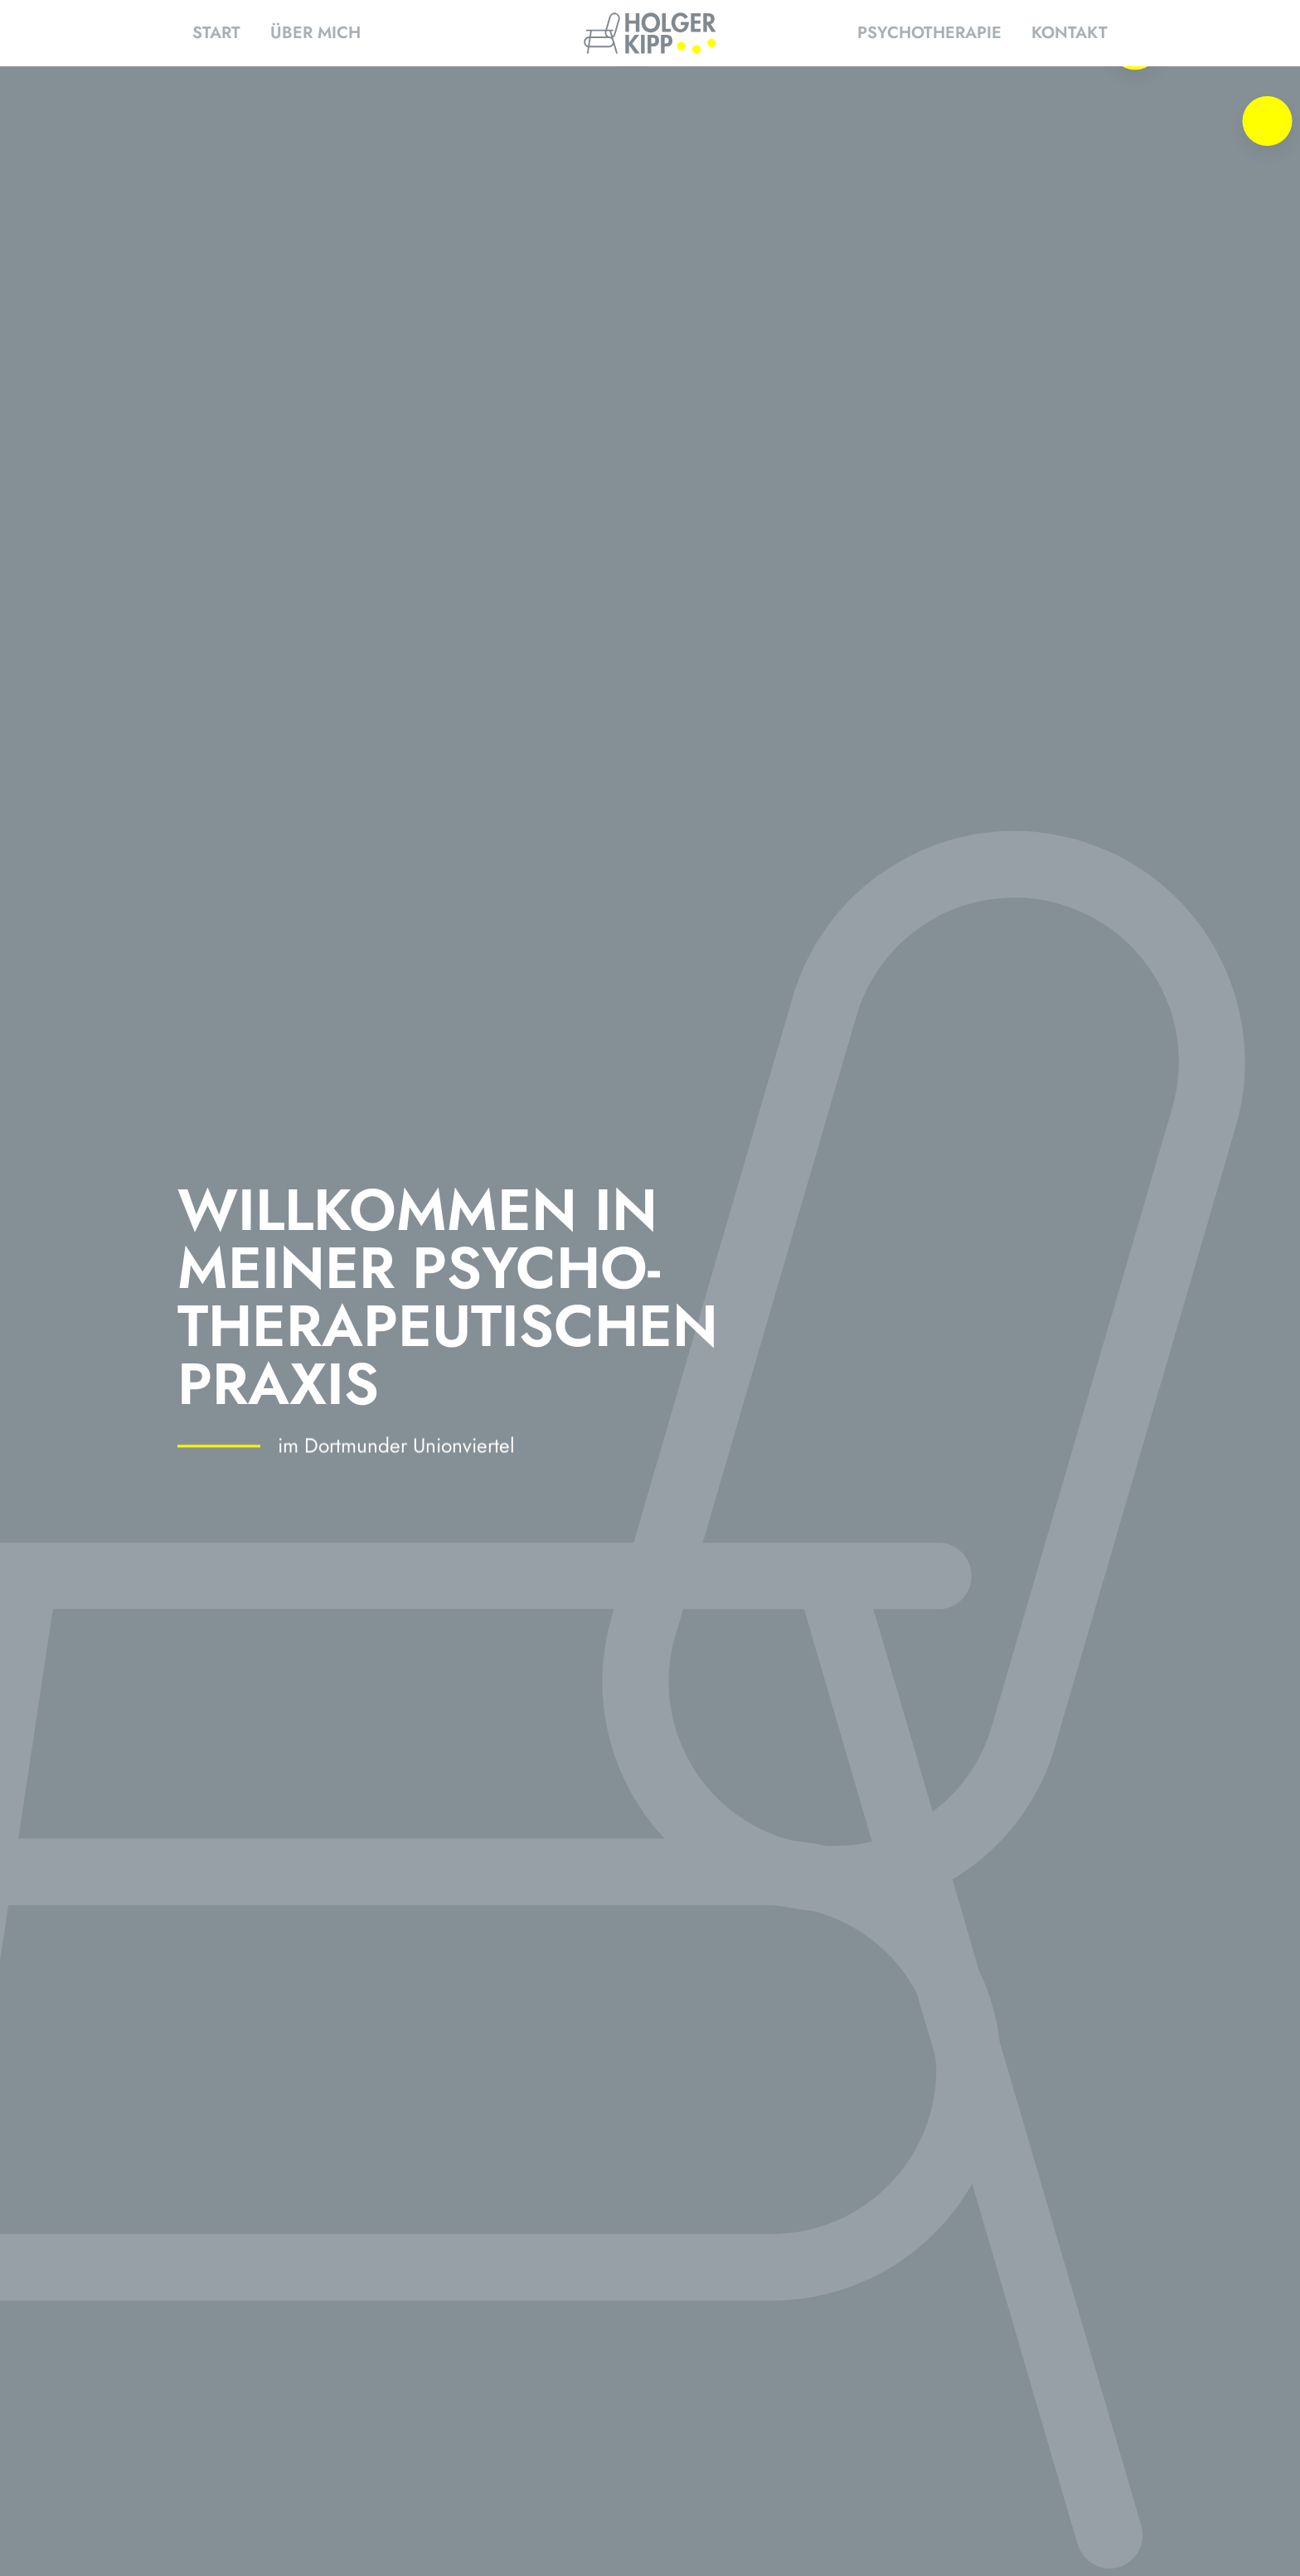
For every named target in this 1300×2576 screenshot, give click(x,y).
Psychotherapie (929, 33)
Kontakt (1069, 33)
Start (216, 33)
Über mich (315, 33)
